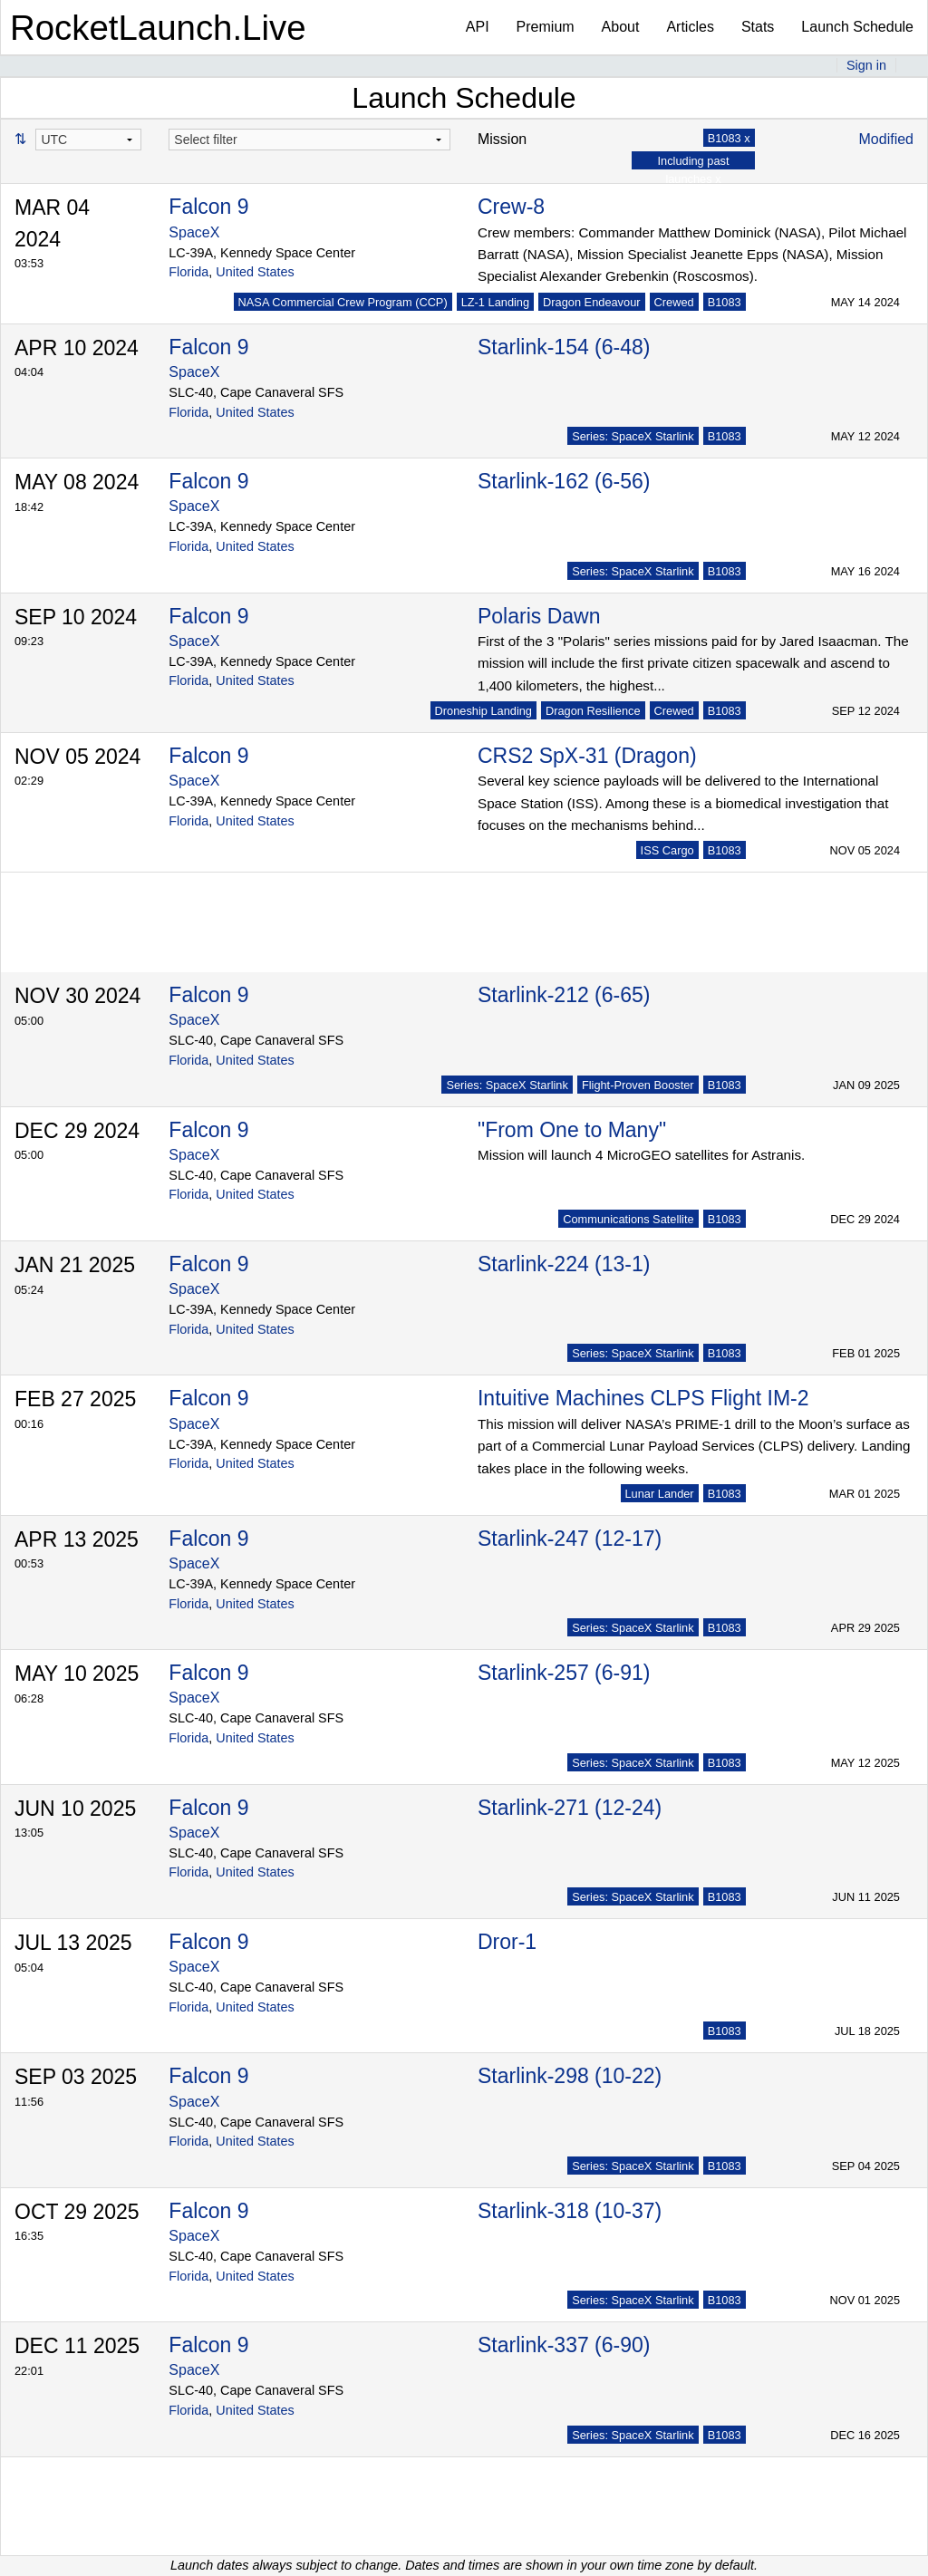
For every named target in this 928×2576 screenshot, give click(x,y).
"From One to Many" (572, 1130)
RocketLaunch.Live (158, 27)
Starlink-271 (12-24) (570, 1807)
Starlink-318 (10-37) (570, 2211)
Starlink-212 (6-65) (564, 995)
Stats (757, 26)
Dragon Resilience (593, 711)
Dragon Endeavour (591, 302)
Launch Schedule (857, 26)
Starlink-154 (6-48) (564, 347)
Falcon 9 (208, 206)
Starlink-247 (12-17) (570, 1538)
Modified (886, 139)
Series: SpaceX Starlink (632, 436)
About (621, 26)
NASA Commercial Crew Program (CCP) (343, 302)
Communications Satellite (628, 1219)
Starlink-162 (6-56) (564, 481)
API (477, 26)
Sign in (866, 65)
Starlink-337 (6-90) (564, 2345)
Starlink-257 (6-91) (564, 1672)
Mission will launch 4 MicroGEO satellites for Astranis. (641, 1155)
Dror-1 (507, 1942)
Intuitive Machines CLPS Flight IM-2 (643, 1398)
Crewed (674, 302)
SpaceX (194, 232)
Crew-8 (511, 206)
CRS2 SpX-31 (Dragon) (587, 755)
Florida (188, 272)
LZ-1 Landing (495, 302)
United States (255, 272)
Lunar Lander (659, 1493)
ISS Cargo (667, 850)
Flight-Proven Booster (638, 1085)
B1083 (724, 302)
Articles (689, 26)
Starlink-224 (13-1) (564, 1264)
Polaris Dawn (539, 616)
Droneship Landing (483, 711)
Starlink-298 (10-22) (570, 2076)
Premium (546, 26)
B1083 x (729, 138)
